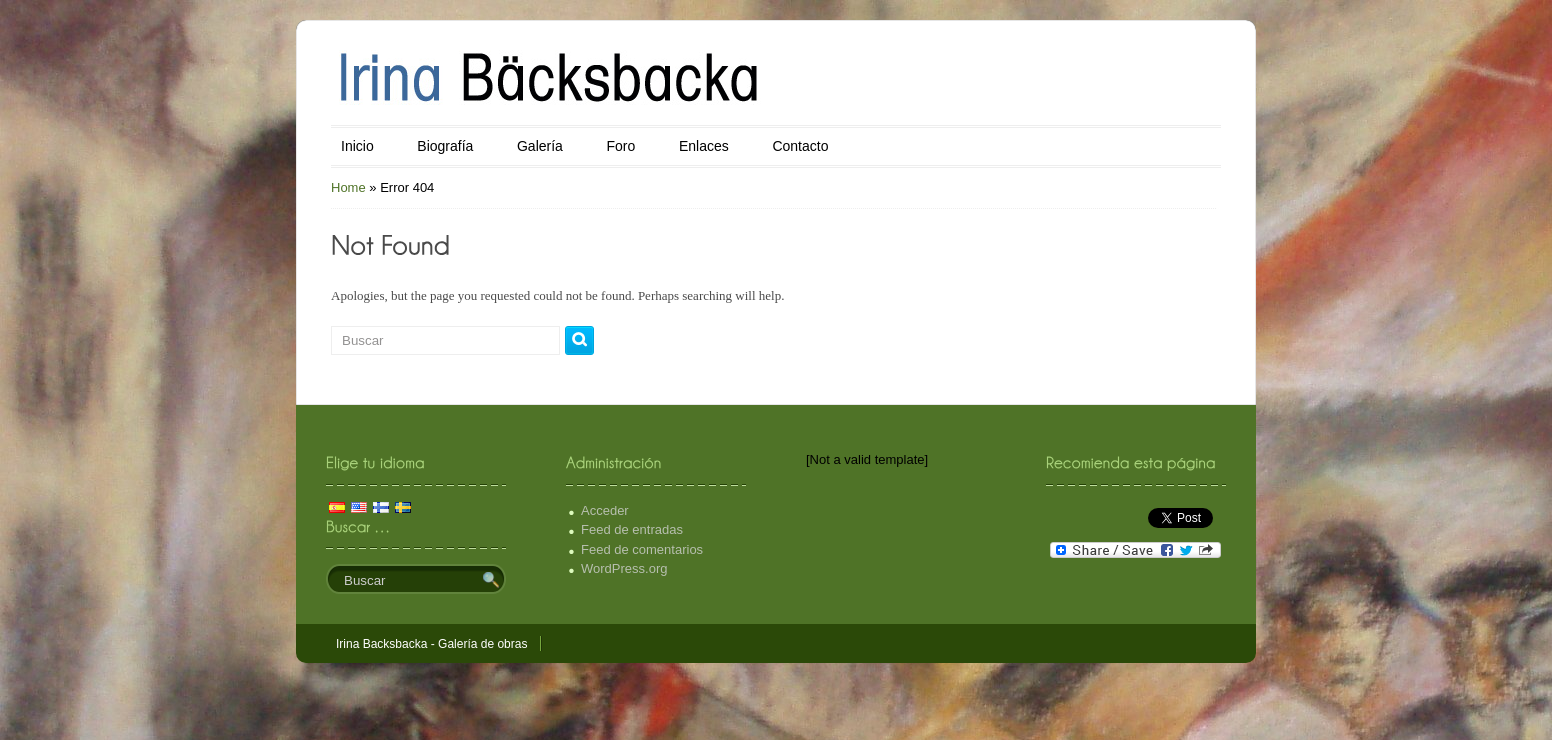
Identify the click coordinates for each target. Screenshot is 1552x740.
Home (348, 187)
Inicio (357, 146)
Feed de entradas (632, 529)
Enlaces (704, 146)
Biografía (445, 146)
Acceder (605, 510)
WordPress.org (624, 568)
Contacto (800, 146)
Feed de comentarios (642, 549)
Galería (540, 146)
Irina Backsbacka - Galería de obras (431, 644)
